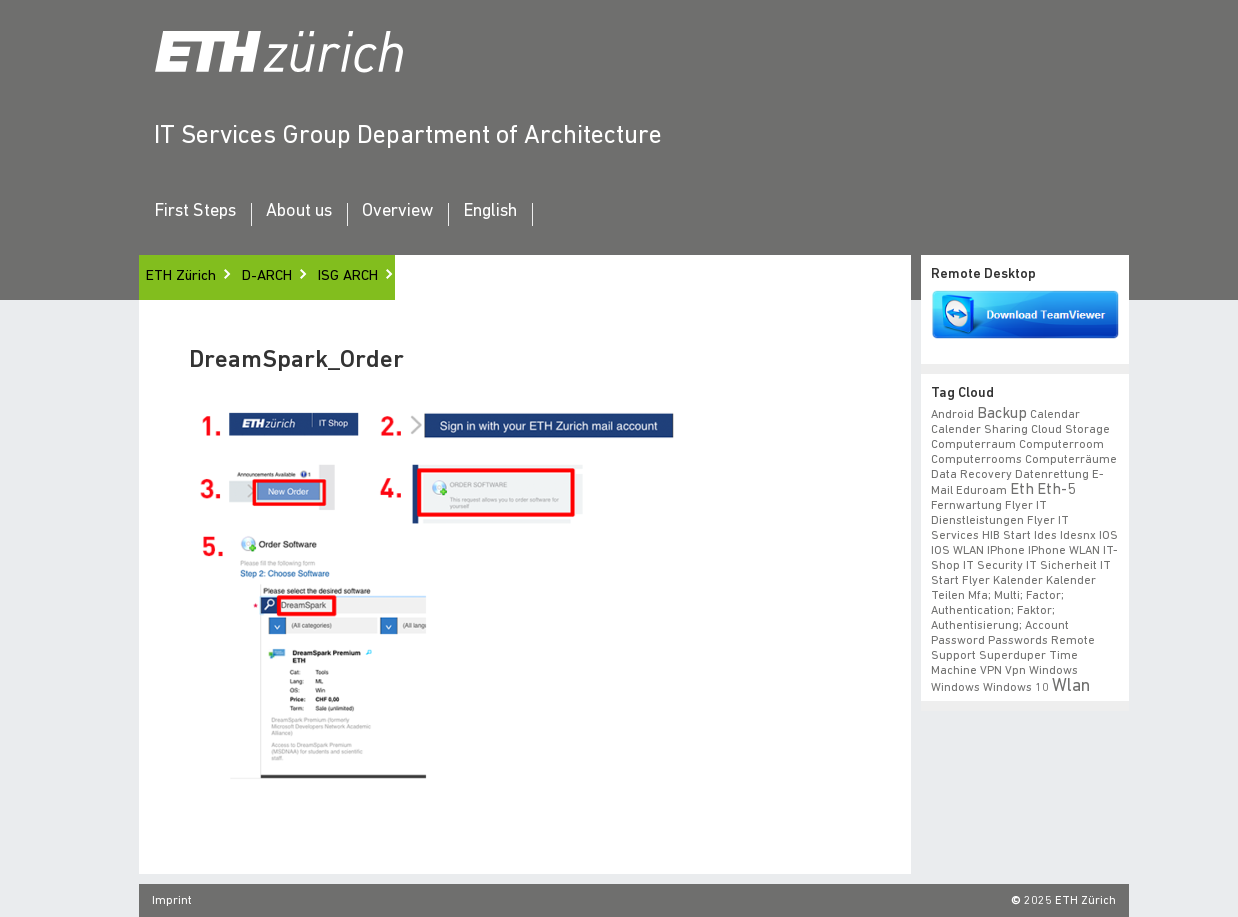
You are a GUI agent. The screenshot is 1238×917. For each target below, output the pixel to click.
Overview (397, 212)
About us (299, 212)
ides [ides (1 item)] (1045, 536)
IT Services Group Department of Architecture (408, 136)
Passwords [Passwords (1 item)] (1018, 641)
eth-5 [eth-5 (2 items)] (1056, 490)
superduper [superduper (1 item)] (1012, 656)
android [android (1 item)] (952, 415)
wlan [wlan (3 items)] (1071, 686)
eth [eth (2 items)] (1022, 490)
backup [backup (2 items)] (1002, 414)
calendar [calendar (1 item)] (1055, 415)
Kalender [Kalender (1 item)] (1018, 581)
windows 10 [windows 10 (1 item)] (1016, 688)
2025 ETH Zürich (1070, 901)
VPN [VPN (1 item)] (991, 671)
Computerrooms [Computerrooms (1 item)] (976, 460)
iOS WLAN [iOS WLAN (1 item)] (957, 551)
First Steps (195, 212)
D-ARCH (267, 276)
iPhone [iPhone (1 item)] (1006, 551)
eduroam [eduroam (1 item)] (981, 491)
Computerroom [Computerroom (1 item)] (1061, 445)
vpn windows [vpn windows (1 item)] (1041, 671)
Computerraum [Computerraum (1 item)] (973, 445)
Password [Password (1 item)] (958, 641)
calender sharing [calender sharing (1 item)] (979, 430)
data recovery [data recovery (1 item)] (971, 475)
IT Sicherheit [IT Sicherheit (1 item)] (1061, 566)
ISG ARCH (348, 276)
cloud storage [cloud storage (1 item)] (1070, 430)
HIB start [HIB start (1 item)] (1006, 536)
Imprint (172, 901)
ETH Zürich (181, 276)
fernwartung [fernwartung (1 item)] (966, 506)
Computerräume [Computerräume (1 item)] (1071, 460)
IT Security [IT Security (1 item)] (993, 566)
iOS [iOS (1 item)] (1108, 536)
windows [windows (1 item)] (955, 688)
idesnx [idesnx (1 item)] (1078, 536)
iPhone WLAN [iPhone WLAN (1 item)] (1064, 551)
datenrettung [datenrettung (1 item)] (1052, 475)
